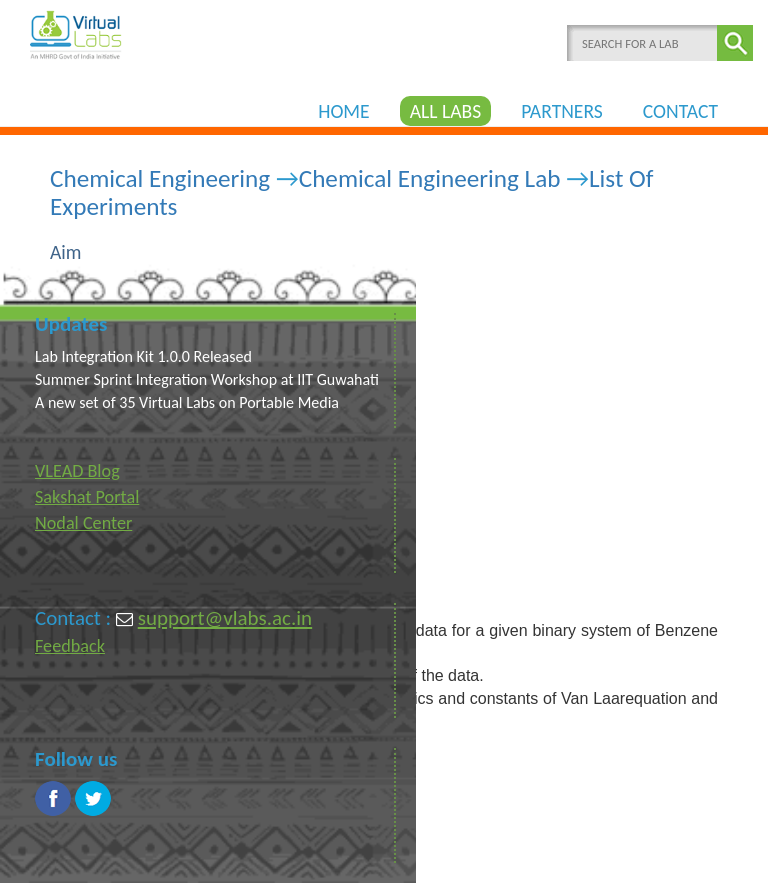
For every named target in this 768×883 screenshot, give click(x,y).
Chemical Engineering (160, 178)
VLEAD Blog (77, 471)
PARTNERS (562, 111)
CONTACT (680, 111)
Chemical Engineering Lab (430, 178)
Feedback (70, 646)
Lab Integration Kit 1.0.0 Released (143, 356)
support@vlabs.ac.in (225, 618)
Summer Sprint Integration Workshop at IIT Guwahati (207, 379)
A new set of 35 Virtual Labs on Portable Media (187, 402)
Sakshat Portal (87, 497)
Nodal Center (83, 523)
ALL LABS (445, 111)
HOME (344, 111)
